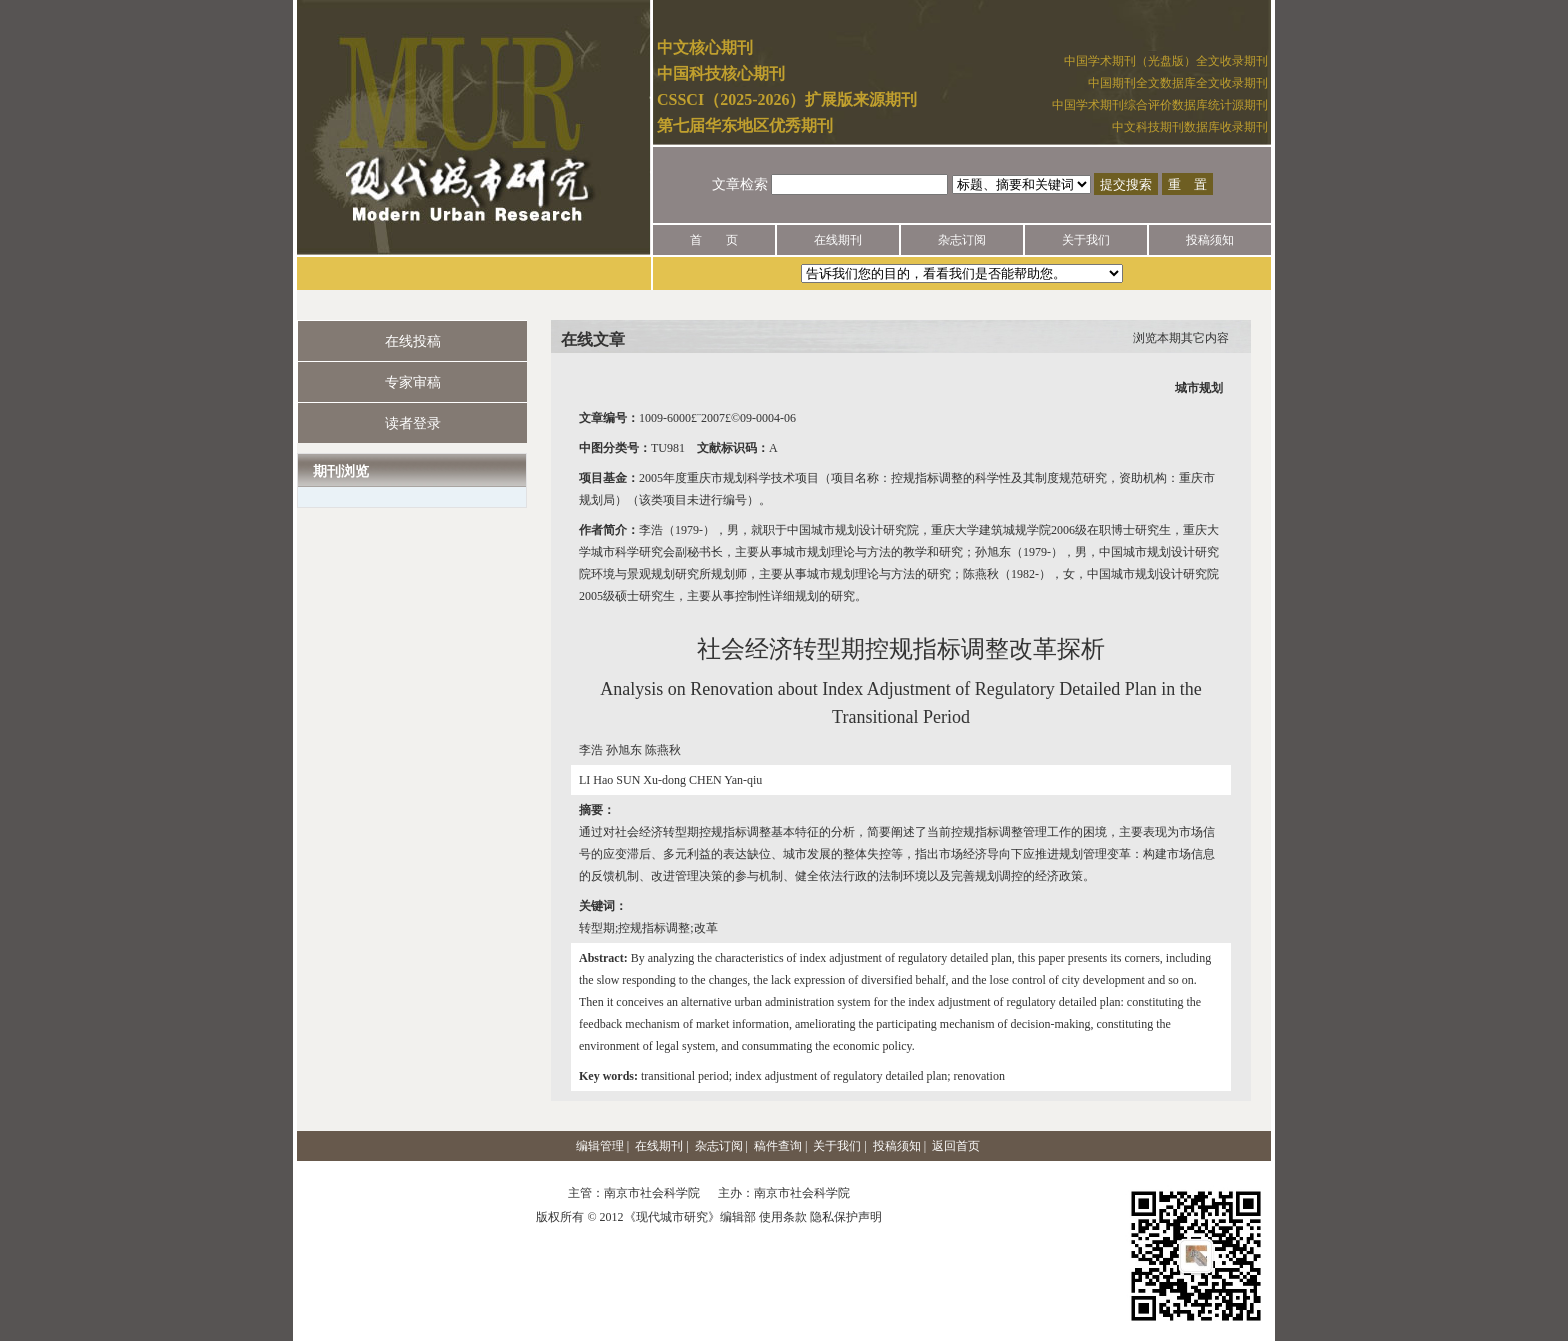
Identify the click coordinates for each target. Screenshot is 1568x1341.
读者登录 (413, 423)
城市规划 (1199, 388)
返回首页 (956, 1146)
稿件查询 (778, 1146)
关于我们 (1086, 240)
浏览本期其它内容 (1181, 338)
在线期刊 (838, 240)
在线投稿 (413, 341)
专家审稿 (413, 382)
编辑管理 (600, 1146)
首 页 (714, 240)
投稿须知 (1210, 240)
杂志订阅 (962, 240)
